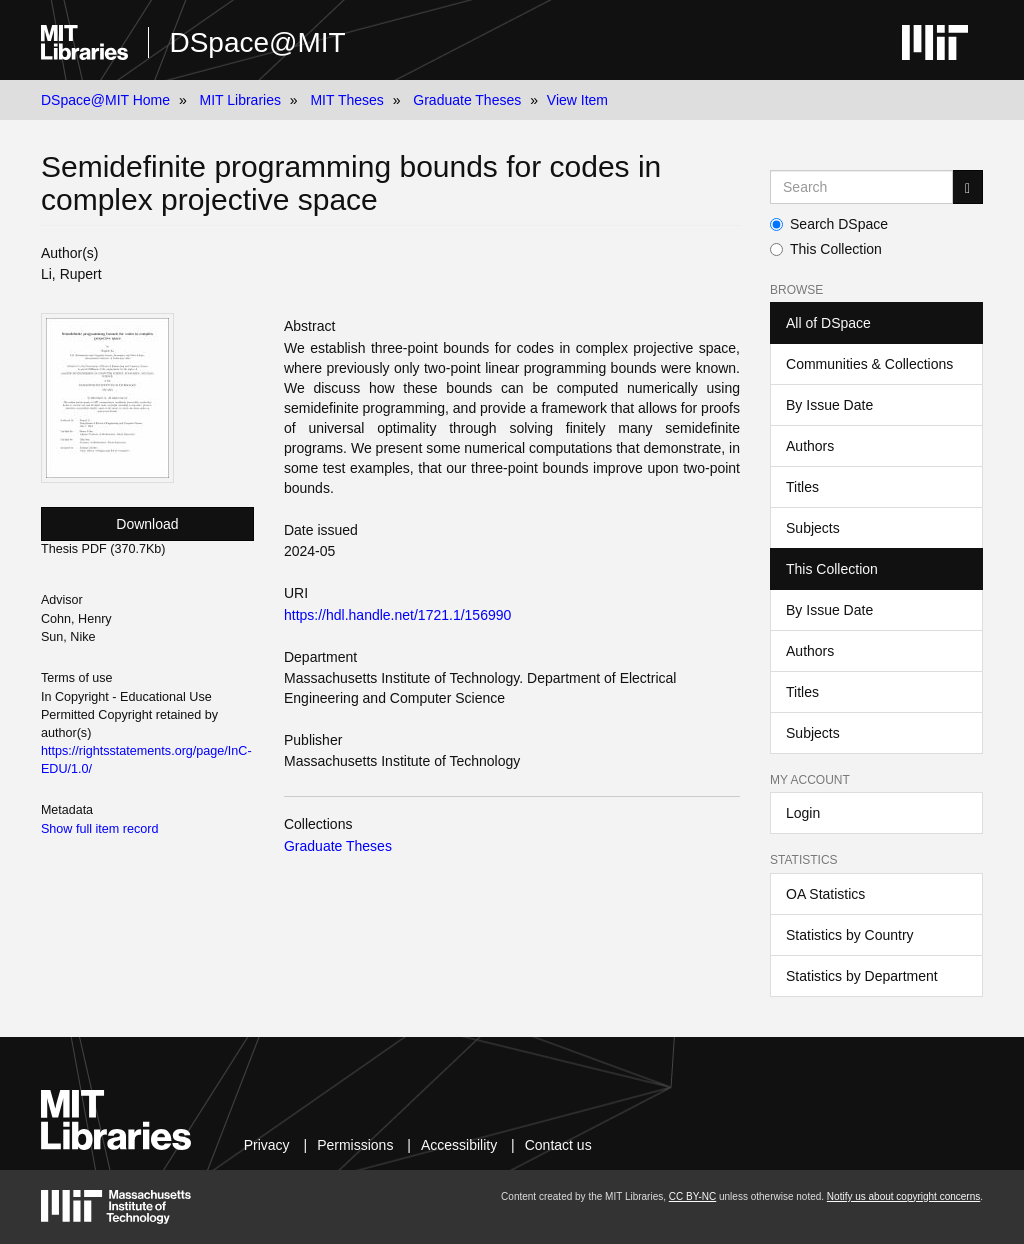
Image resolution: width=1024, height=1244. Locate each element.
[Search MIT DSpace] (861, 187)
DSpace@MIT (257, 42)
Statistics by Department (862, 976)
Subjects (813, 528)
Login (803, 813)
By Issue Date (829, 405)
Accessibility (459, 1145)
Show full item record (100, 829)
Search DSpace (829, 224)
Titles (802, 487)
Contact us (558, 1145)
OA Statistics (825, 894)
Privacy (267, 1145)
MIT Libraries (240, 100)
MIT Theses (346, 100)
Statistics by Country (850, 935)
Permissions (355, 1145)
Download (147, 524)
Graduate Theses (467, 100)
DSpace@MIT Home (105, 100)
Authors (810, 446)
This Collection (826, 249)
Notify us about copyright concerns (903, 1196)
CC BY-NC (692, 1196)
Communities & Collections (869, 364)
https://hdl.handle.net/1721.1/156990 (397, 615)
